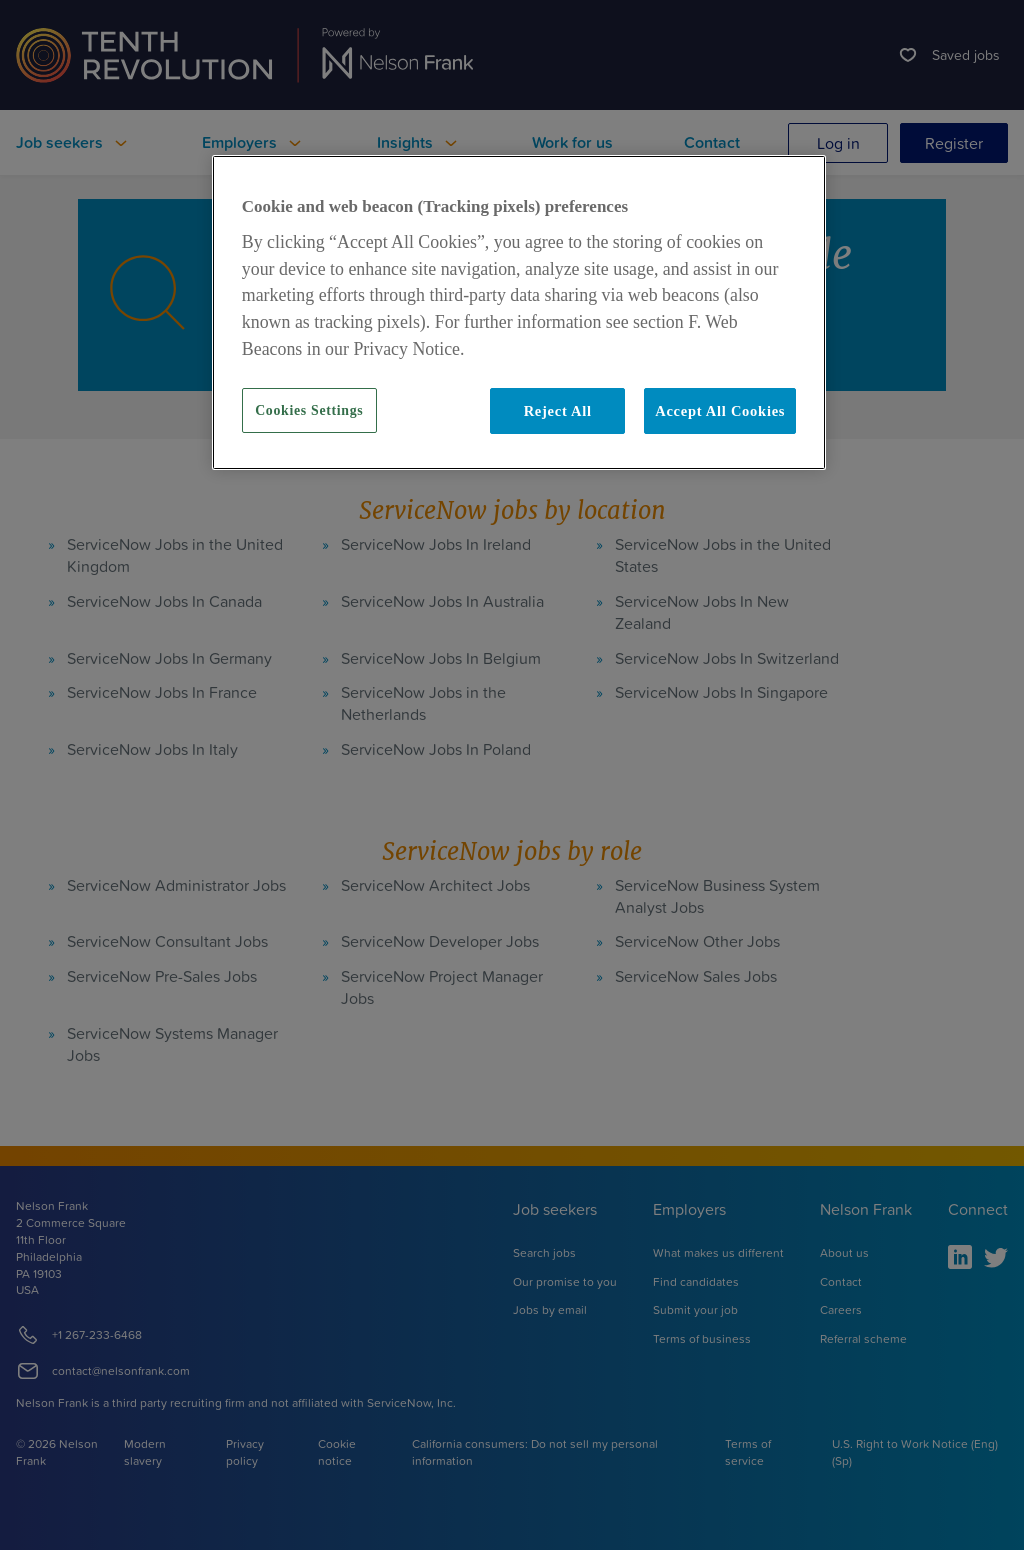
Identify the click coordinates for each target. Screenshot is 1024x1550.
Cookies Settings (309, 410)
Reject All (558, 411)
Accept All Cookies (720, 411)
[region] (519, 312)
